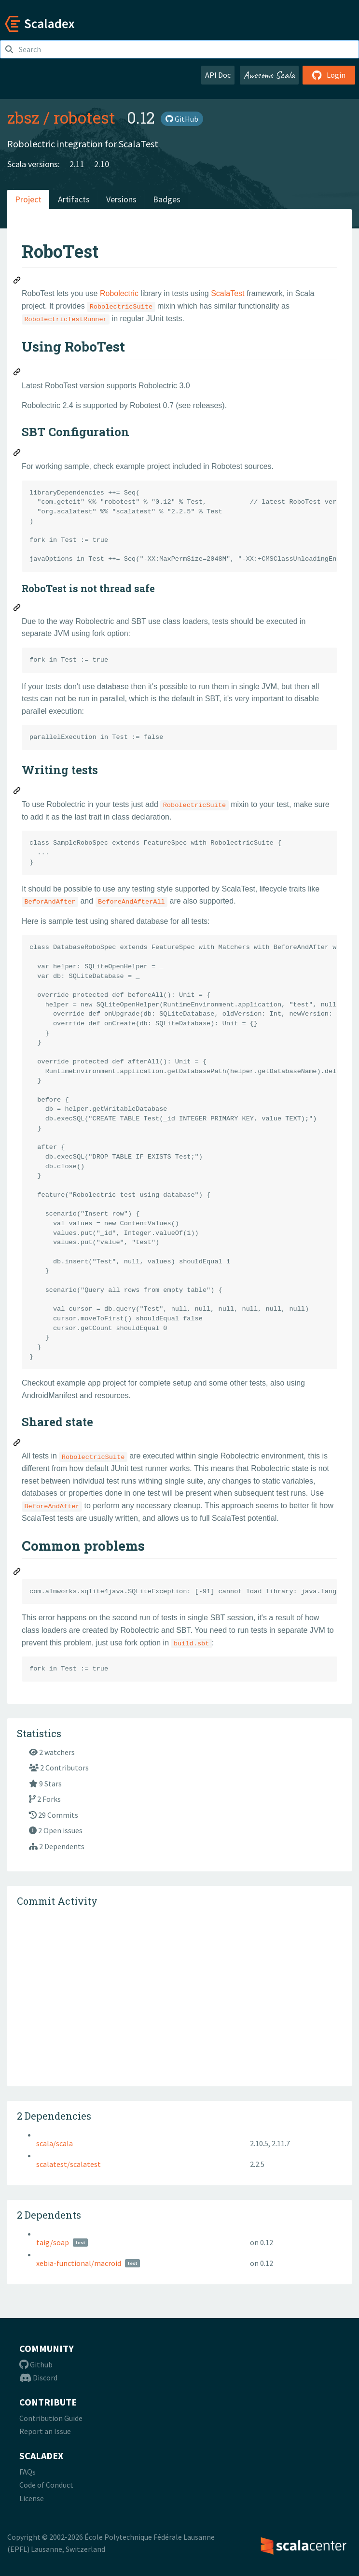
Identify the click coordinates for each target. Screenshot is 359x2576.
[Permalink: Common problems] (17, 1573)
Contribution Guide (51, 2418)
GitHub (182, 119)
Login (328, 75)
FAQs (27, 2472)
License (31, 2498)
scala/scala (54, 2143)
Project (28, 199)
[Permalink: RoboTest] (17, 281)
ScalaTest (227, 293)
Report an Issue (45, 2431)
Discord (38, 2377)
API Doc (218, 75)
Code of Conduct (46, 2485)
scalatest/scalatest (68, 2164)
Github (36, 2364)
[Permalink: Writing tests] (17, 792)
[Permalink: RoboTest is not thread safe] (17, 609)
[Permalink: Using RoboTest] (17, 373)
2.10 (101, 164)
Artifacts (74, 199)
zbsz (23, 117)
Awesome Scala (269, 75)
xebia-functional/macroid (78, 2263)
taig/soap (52, 2242)
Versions (121, 199)
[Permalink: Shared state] (17, 1444)
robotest (84, 117)
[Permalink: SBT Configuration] (17, 454)
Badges (166, 199)
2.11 (76, 164)
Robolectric (119, 293)
